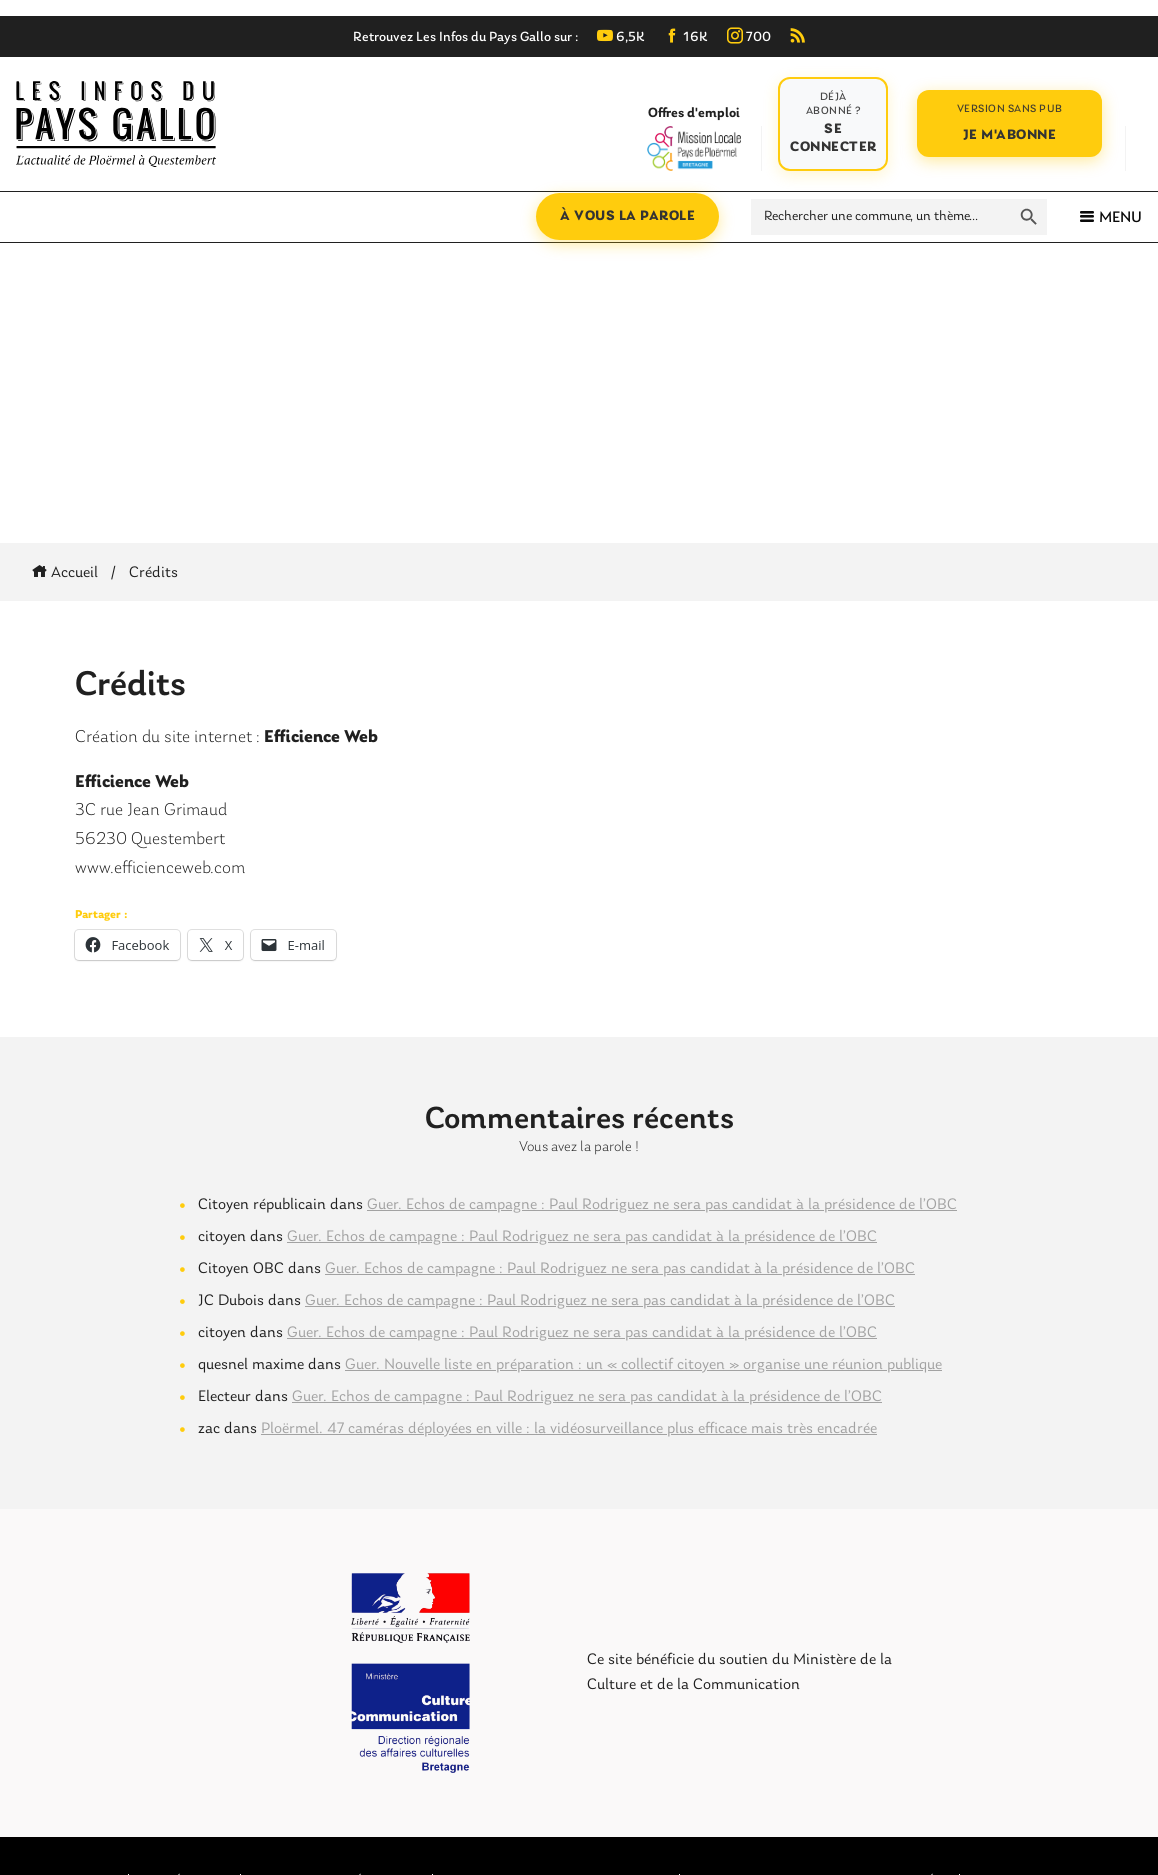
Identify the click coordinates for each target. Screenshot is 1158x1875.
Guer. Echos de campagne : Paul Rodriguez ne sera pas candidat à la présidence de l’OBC (662, 1205)
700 (749, 37)
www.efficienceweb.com (160, 868)
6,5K (621, 37)
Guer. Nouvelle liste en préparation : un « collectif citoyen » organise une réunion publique (643, 1365)
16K (686, 37)
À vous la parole (627, 216)
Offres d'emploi (693, 138)
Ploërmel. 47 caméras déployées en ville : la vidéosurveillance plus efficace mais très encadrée (569, 1429)
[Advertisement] (579, 393)
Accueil (68, 573)
